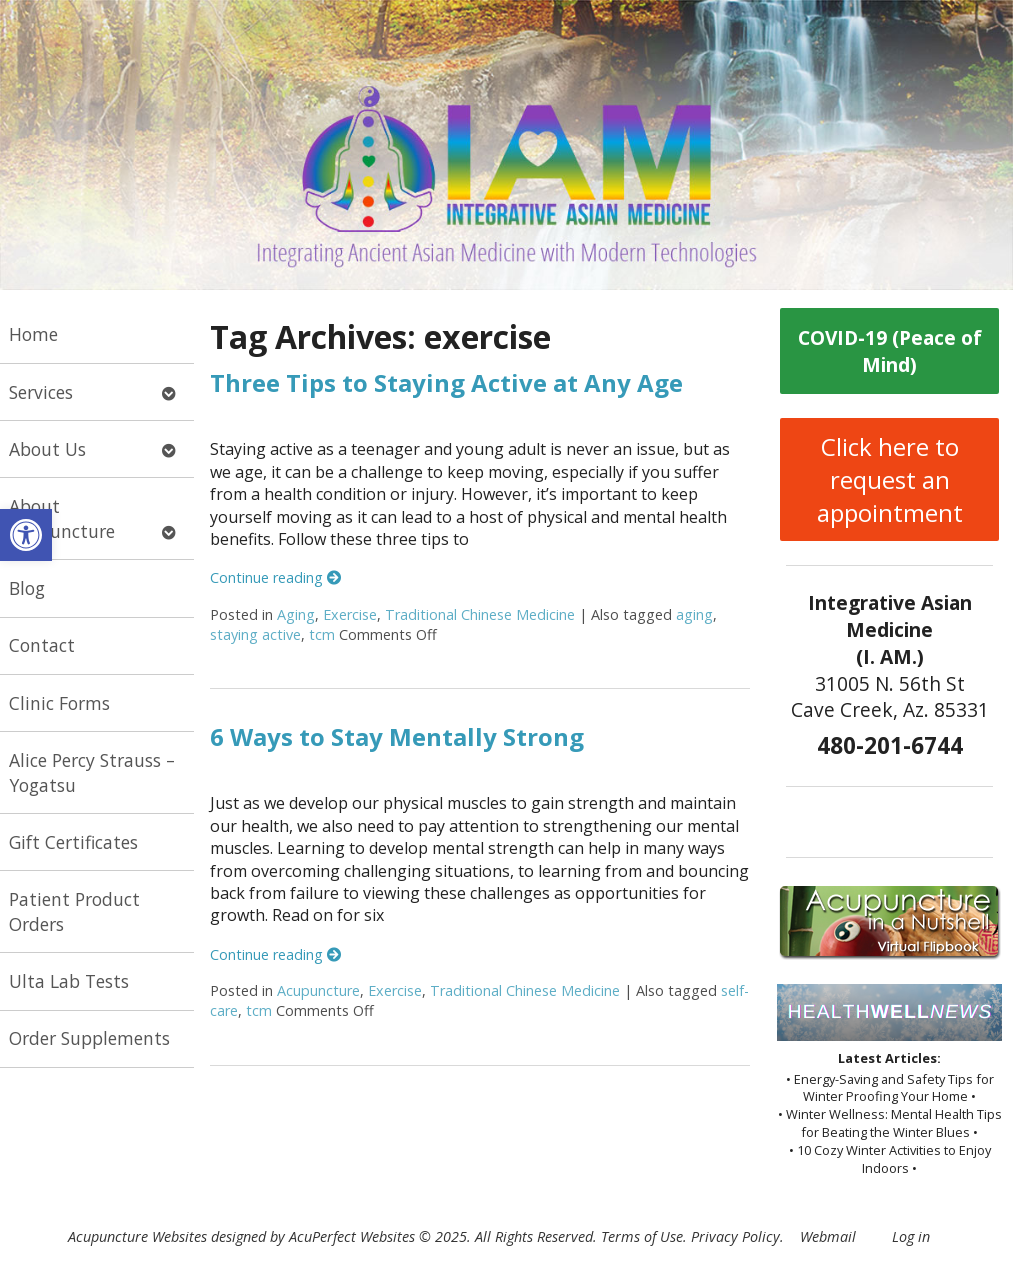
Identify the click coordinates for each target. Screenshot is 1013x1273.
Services (41, 392)
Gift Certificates (73, 842)
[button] (26, 535)
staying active (255, 634)
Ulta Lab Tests (69, 981)
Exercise (350, 614)
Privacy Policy (735, 1236)
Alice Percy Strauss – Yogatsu (92, 772)
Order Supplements (89, 1038)
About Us (47, 449)
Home (33, 334)
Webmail (828, 1236)
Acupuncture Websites (137, 1236)
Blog (27, 588)
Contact (42, 645)
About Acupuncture (62, 518)
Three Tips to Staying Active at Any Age (446, 382)
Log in (911, 1236)
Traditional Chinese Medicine (480, 614)
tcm (322, 634)
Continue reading (275, 577)
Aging (296, 614)
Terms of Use (642, 1236)
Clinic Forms (59, 703)
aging (694, 614)
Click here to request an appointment (890, 479)
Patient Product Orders (74, 911)
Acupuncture (318, 990)
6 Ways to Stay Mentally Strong (397, 736)
